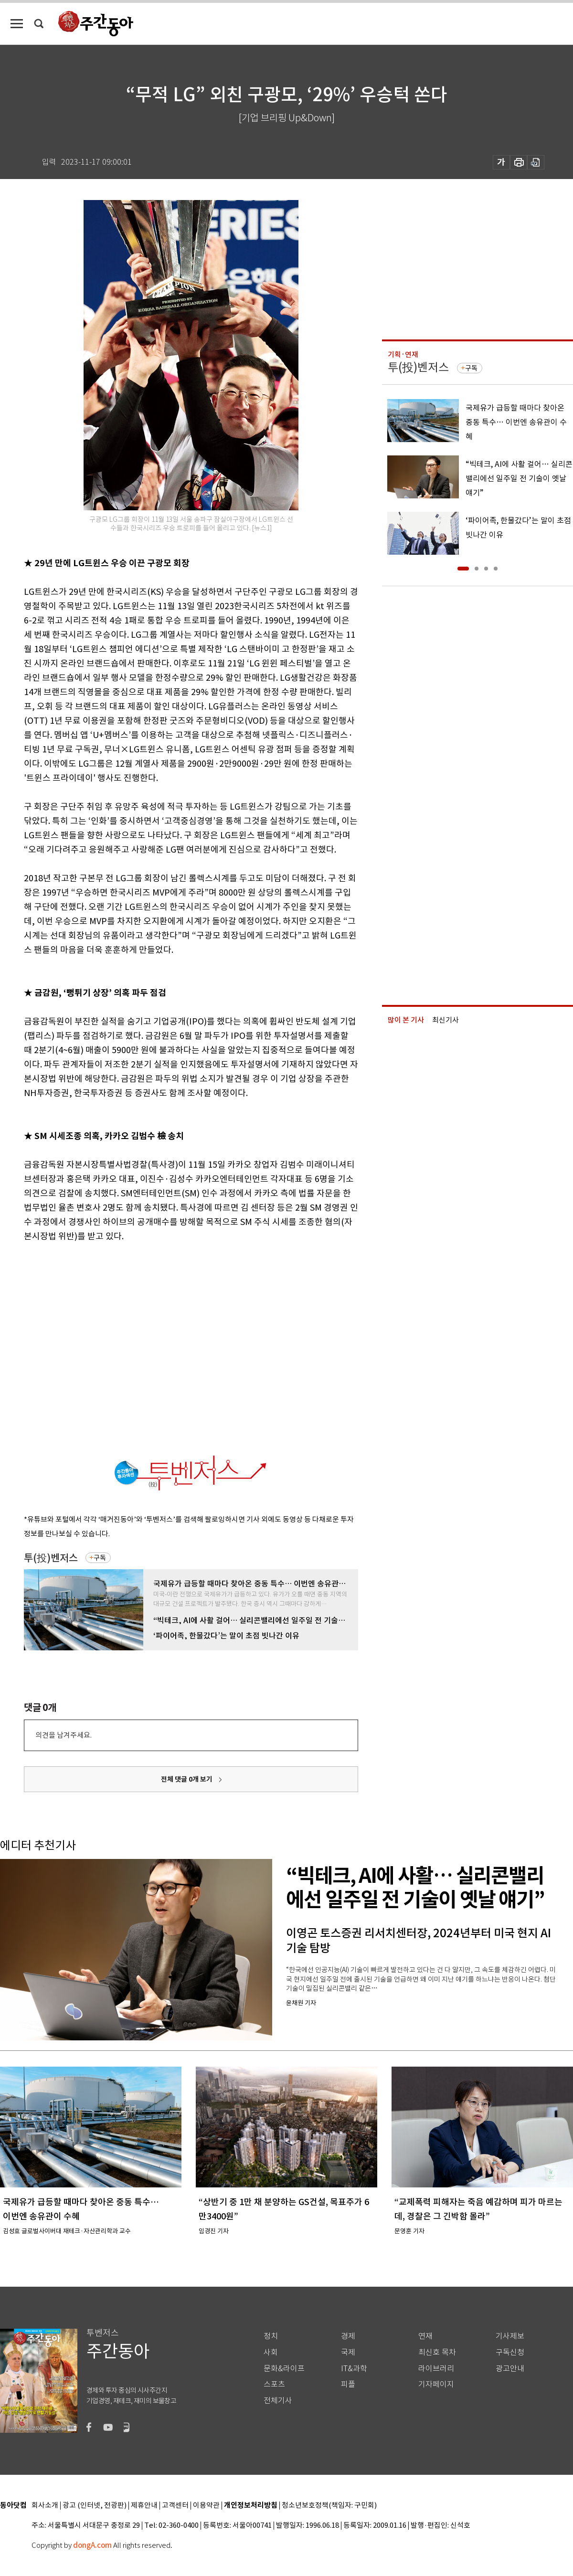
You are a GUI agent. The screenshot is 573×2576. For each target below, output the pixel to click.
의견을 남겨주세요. (63, 1735)
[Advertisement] (89, 1347)
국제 (348, 2352)
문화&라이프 (284, 2368)
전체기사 (278, 2400)
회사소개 (45, 2506)
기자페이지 (436, 2384)
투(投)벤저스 (51, 1558)
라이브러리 (436, 2368)
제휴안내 (144, 2506)
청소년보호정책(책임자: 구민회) (329, 2506)
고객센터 (175, 2506)
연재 (425, 2336)
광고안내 (510, 2368)
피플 (348, 2384)
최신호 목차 (437, 2352)
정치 (271, 2336)
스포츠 (274, 2384)
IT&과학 (354, 2368)
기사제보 (510, 2336)
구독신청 (510, 2352)
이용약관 (206, 2506)
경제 (348, 2336)
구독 (100, 1557)
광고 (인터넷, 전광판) (95, 2506)
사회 (271, 2352)
